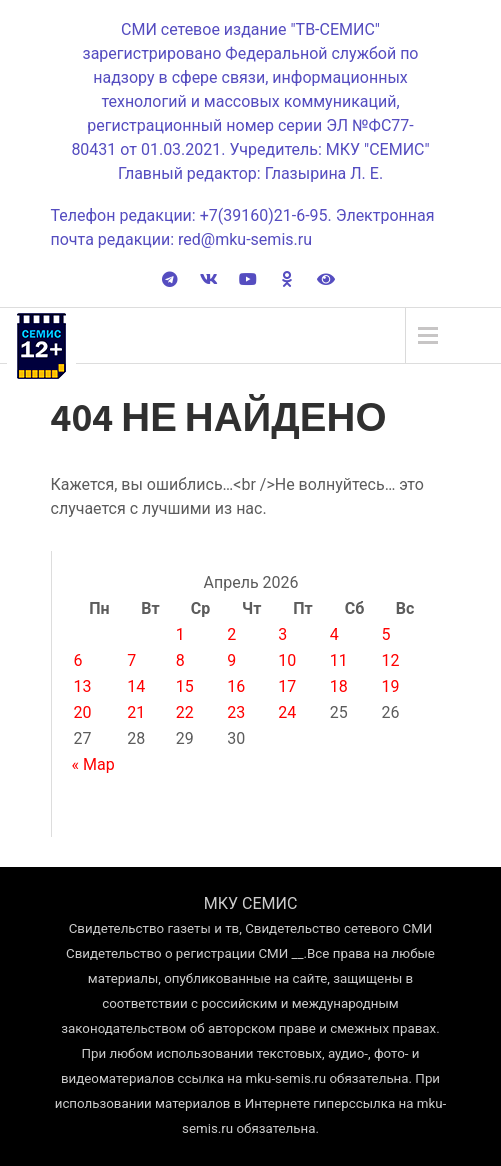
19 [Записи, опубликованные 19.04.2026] (390, 686)
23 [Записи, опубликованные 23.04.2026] (236, 712)
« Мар (93, 764)
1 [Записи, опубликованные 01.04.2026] (180, 634)
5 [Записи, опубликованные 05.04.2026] (385, 634)
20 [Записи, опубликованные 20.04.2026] (83, 712)
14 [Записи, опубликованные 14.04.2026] (136, 686)
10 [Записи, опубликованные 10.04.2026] (287, 660)
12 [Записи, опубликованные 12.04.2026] (390, 660)
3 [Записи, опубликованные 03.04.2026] (282, 634)
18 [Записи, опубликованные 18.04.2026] (339, 686)
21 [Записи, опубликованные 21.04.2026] (136, 712)
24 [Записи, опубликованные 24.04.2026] (287, 712)
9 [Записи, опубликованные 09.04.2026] (231, 660)
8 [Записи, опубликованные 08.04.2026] (180, 660)
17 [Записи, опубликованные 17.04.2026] (287, 686)
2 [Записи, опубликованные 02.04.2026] (231, 634)
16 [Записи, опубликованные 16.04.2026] (236, 686)
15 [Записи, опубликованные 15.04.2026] (185, 686)
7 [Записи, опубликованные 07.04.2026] (131, 660)
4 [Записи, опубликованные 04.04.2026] (334, 634)
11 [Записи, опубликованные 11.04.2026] (339, 660)
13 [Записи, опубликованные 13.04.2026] (83, 686)
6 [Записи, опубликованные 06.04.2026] (78, 660)
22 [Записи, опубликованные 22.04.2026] (185, 712)
